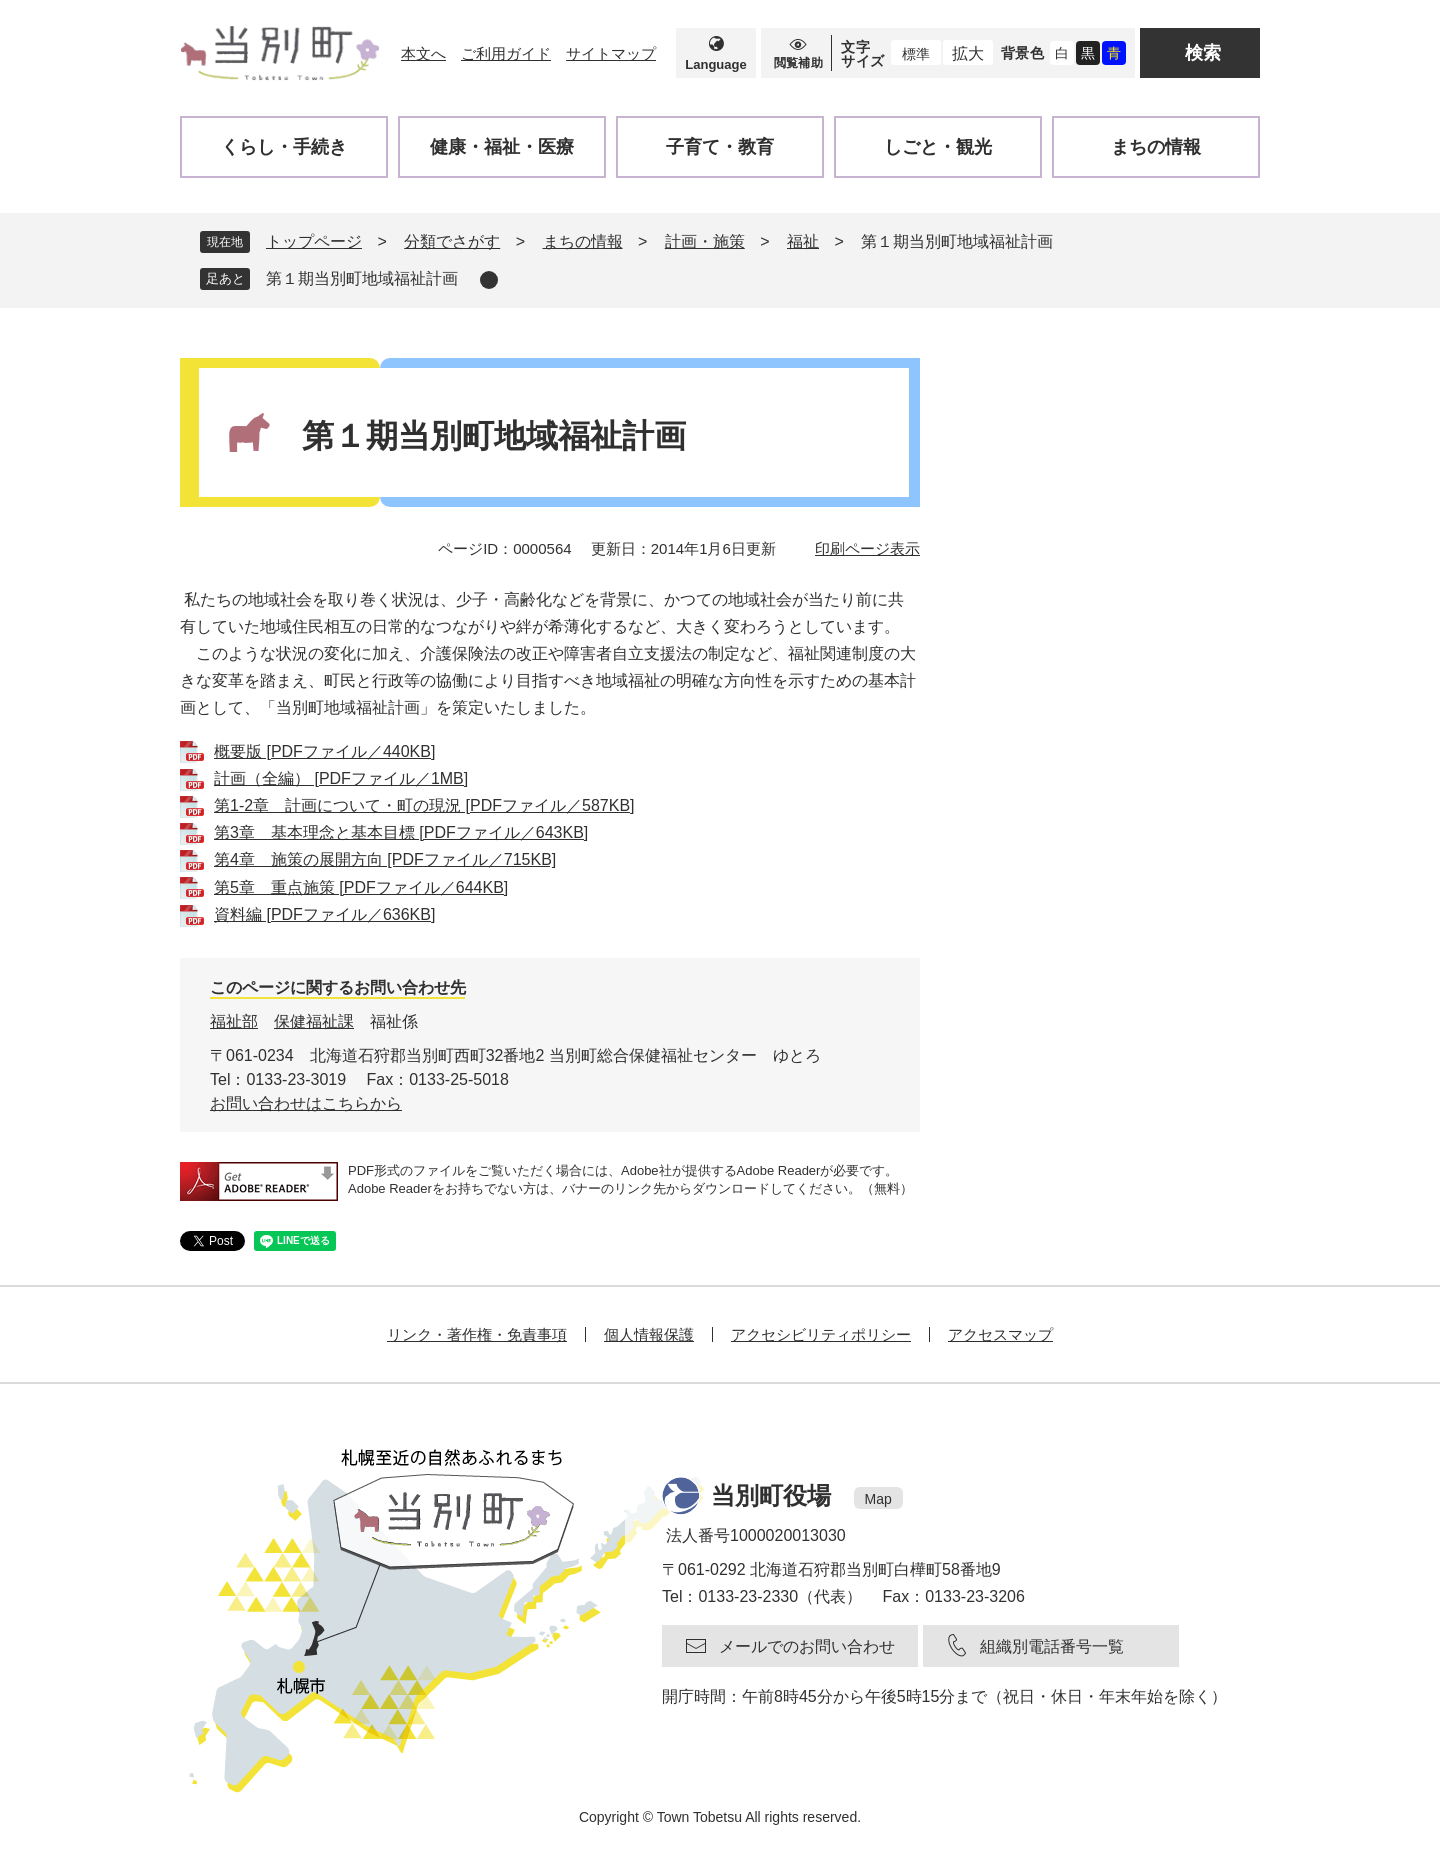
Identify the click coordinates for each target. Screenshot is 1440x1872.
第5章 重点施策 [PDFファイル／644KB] (361, 887)
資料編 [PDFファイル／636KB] (324, 914)
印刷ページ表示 (867, 548)
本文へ (423, 53)
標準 (916, 54)
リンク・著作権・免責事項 (477, 1334)
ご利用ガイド (506, 53)
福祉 (803, 241)
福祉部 (234, 1021)
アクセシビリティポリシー (821, 1334)
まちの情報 (583, 241)
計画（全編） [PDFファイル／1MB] (341, 778)
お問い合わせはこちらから (306, 1103)
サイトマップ (611, 53)
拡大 (968, 53)
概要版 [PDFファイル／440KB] (324, 751)
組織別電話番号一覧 (1052, 1646)
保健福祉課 (314, 1021)
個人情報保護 (649, 1334)
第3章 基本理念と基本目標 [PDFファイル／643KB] (401, 832)
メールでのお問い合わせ (807, 1646)
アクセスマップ (1000, 1334)
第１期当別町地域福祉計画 (362, 278)
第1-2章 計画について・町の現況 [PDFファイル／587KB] (424, 805)
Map (878, 1499)
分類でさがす (452, 241)
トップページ (314, 241)
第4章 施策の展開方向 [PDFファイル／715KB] (385, 859)
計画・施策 (705, 241)
